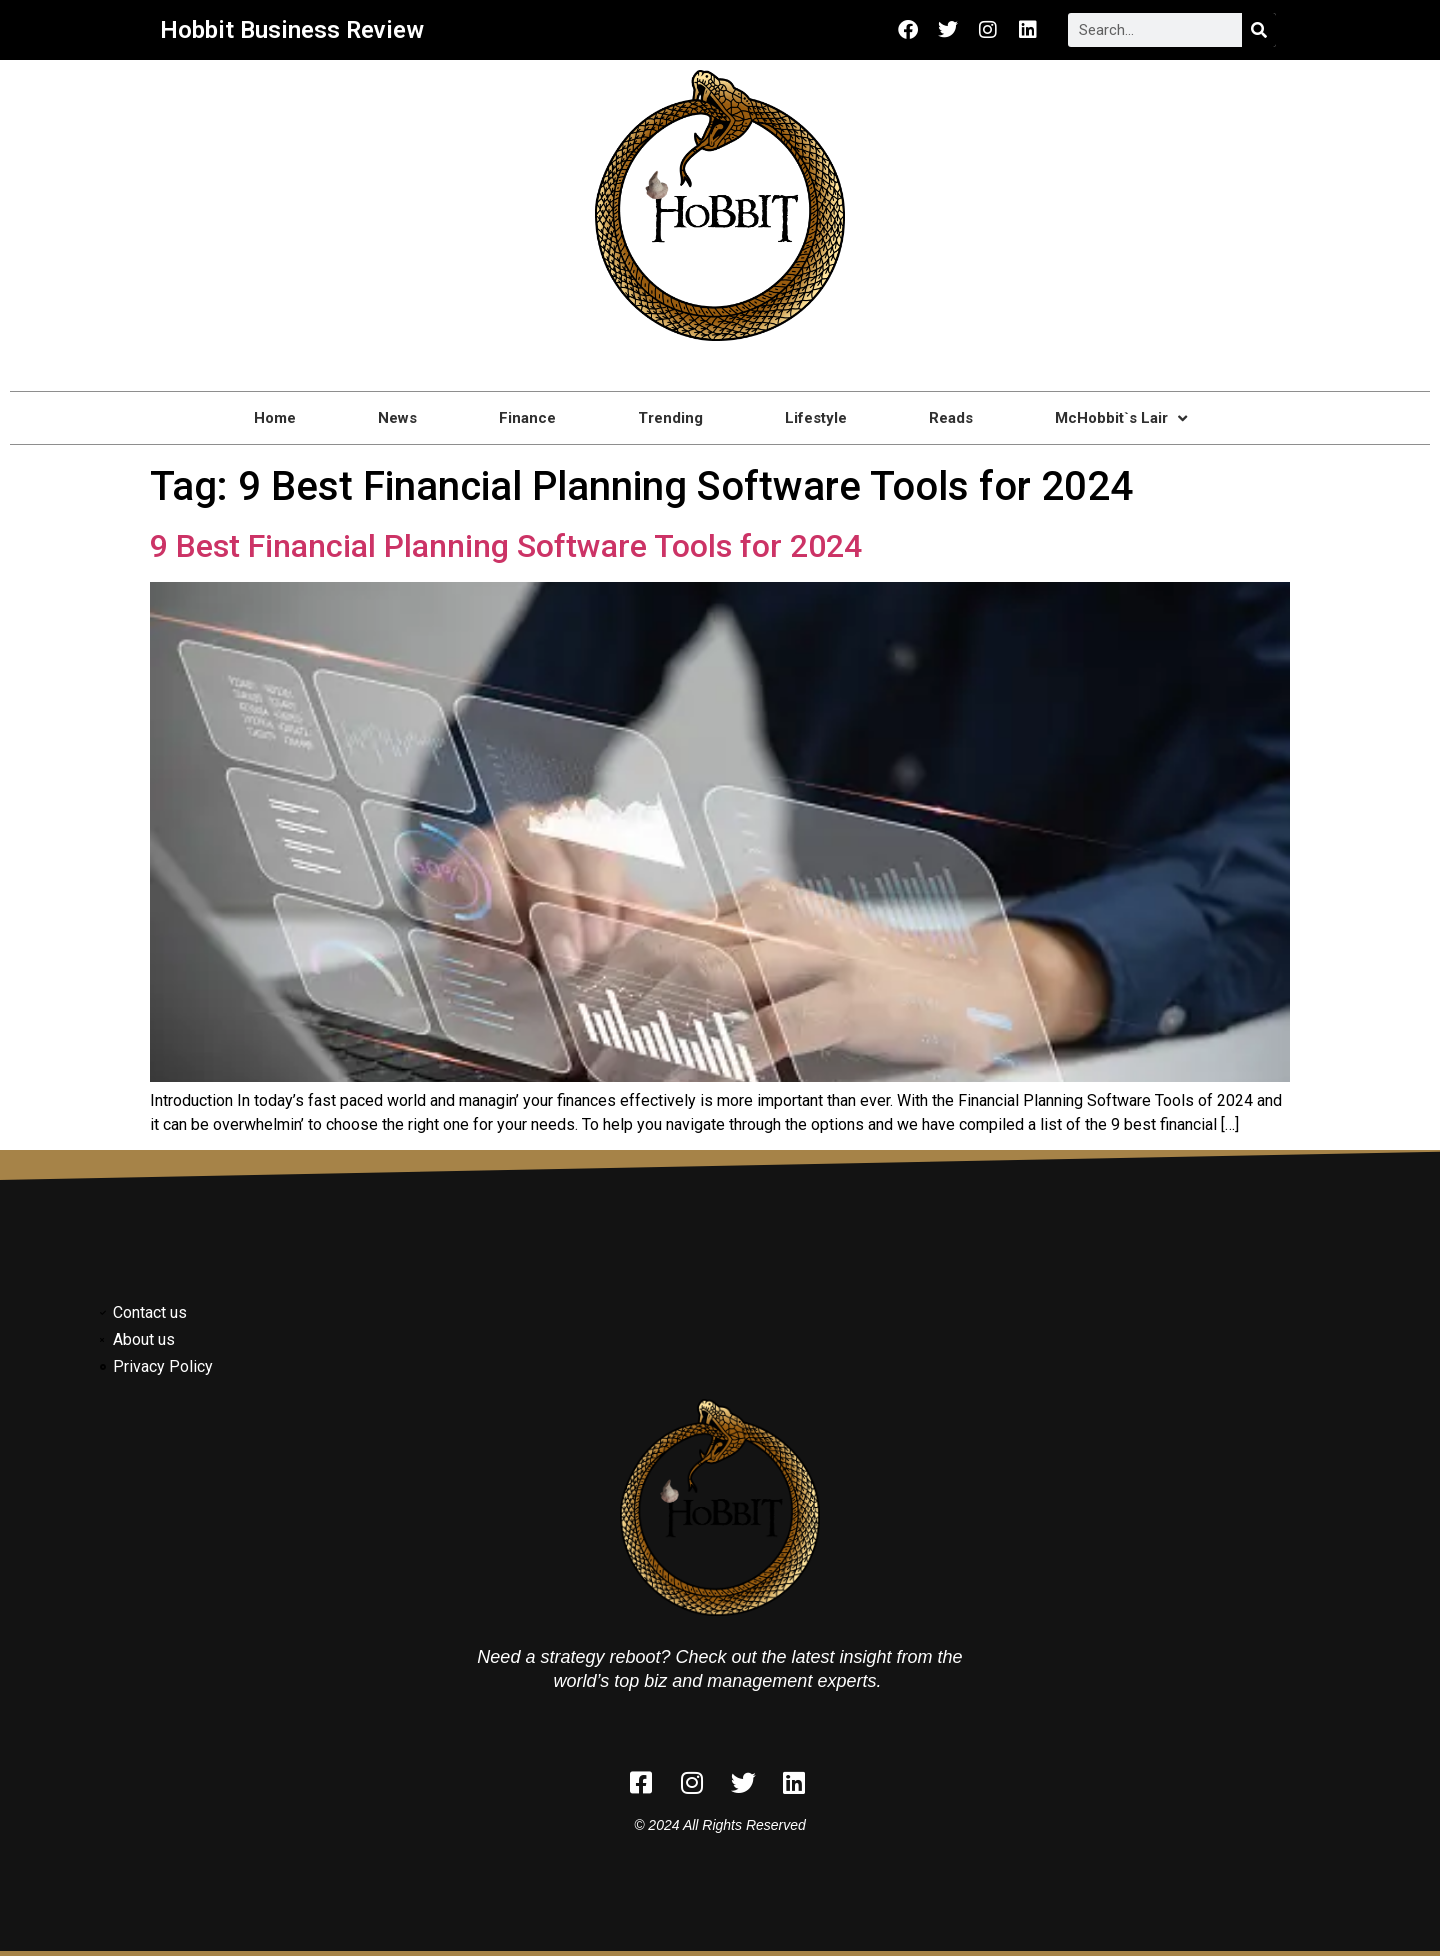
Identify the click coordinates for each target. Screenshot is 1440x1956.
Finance (527, 418)
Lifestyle (816, 418)
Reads (951, 418)
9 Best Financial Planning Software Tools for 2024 (506, 546)
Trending (670, 418)
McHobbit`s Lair (1121, 418)
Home (275, 418)
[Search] (1259, 30)
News (397, 418)
